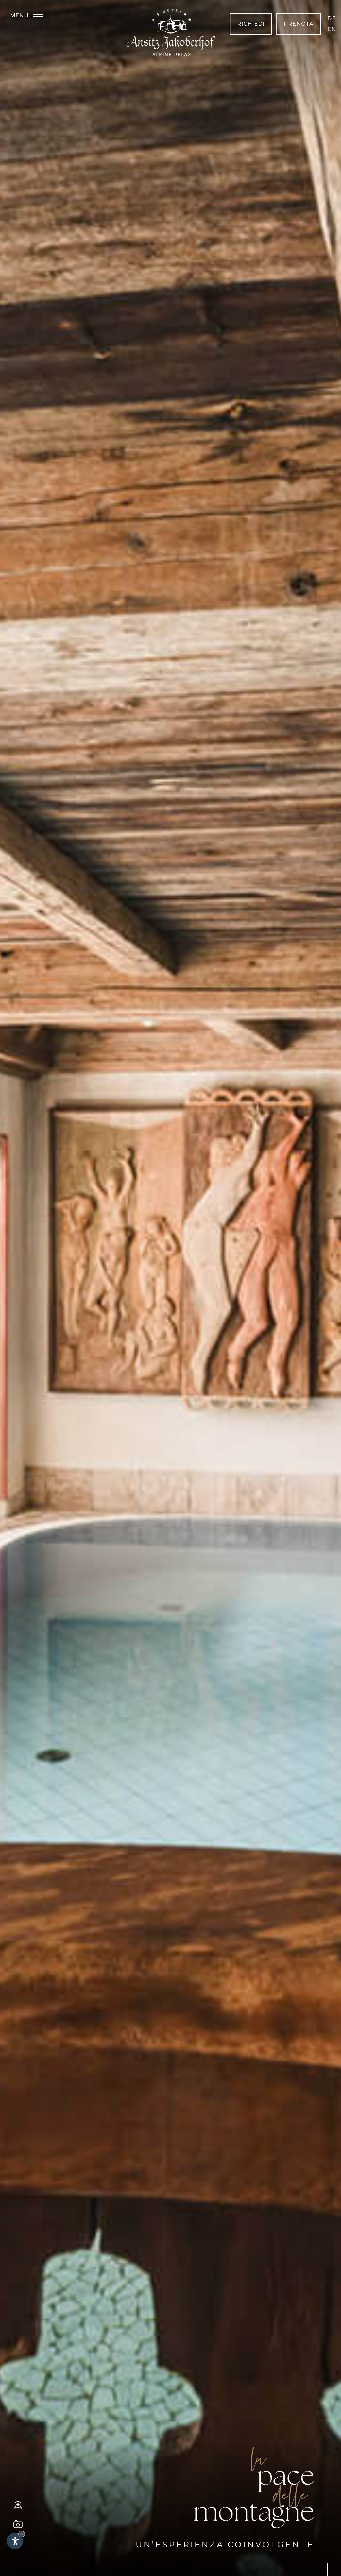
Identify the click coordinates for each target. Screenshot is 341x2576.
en (331, 29)
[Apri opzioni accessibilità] (15, 2541)
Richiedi (250, 24)
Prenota (299, 24)
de (331, 18)
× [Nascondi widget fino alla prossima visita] (21, 2533)
